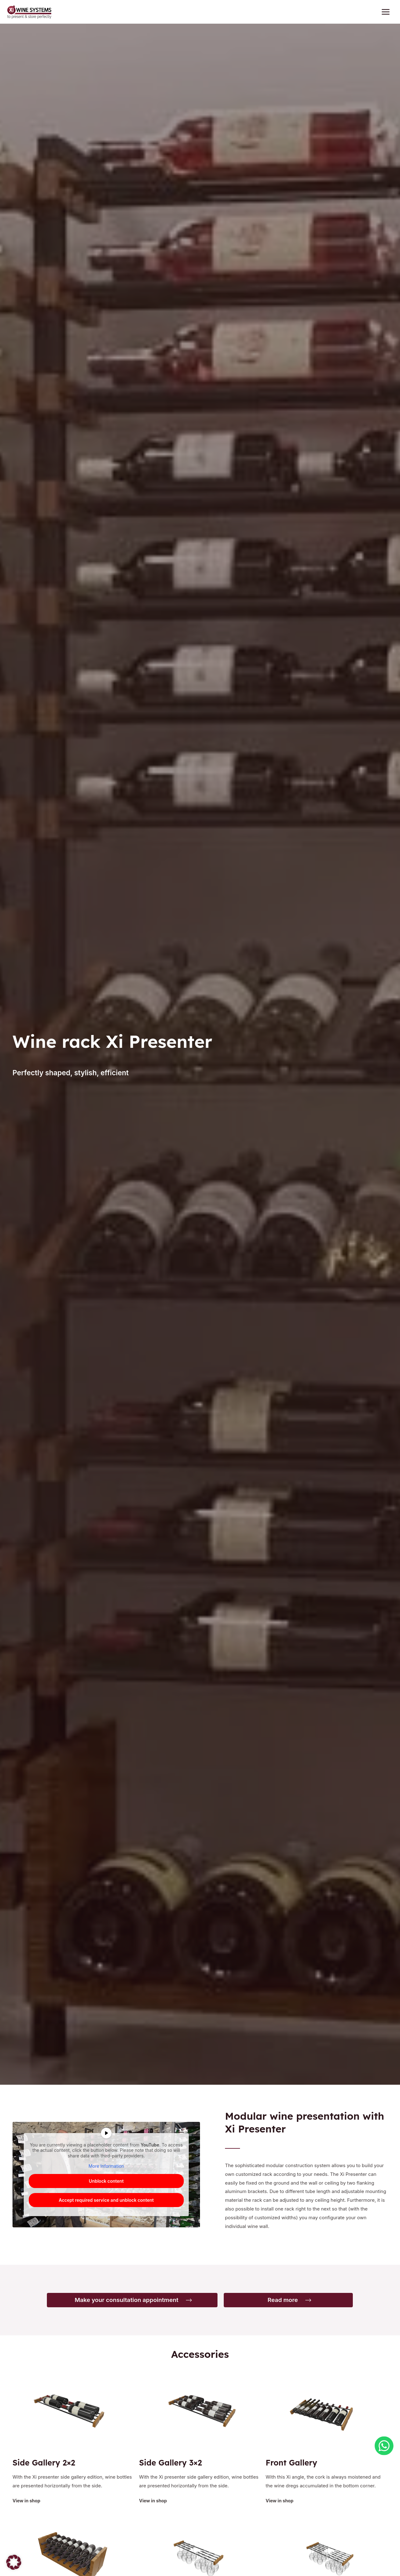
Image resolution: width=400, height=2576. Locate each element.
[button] (14, 2562)
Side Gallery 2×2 (47, 2466)
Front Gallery (294, 2466)
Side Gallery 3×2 (174, 2466)
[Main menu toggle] (386, 14)
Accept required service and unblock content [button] (106, 2204)
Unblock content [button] (106, 2185)
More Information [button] (106, 2170)
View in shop (27, 2504)
